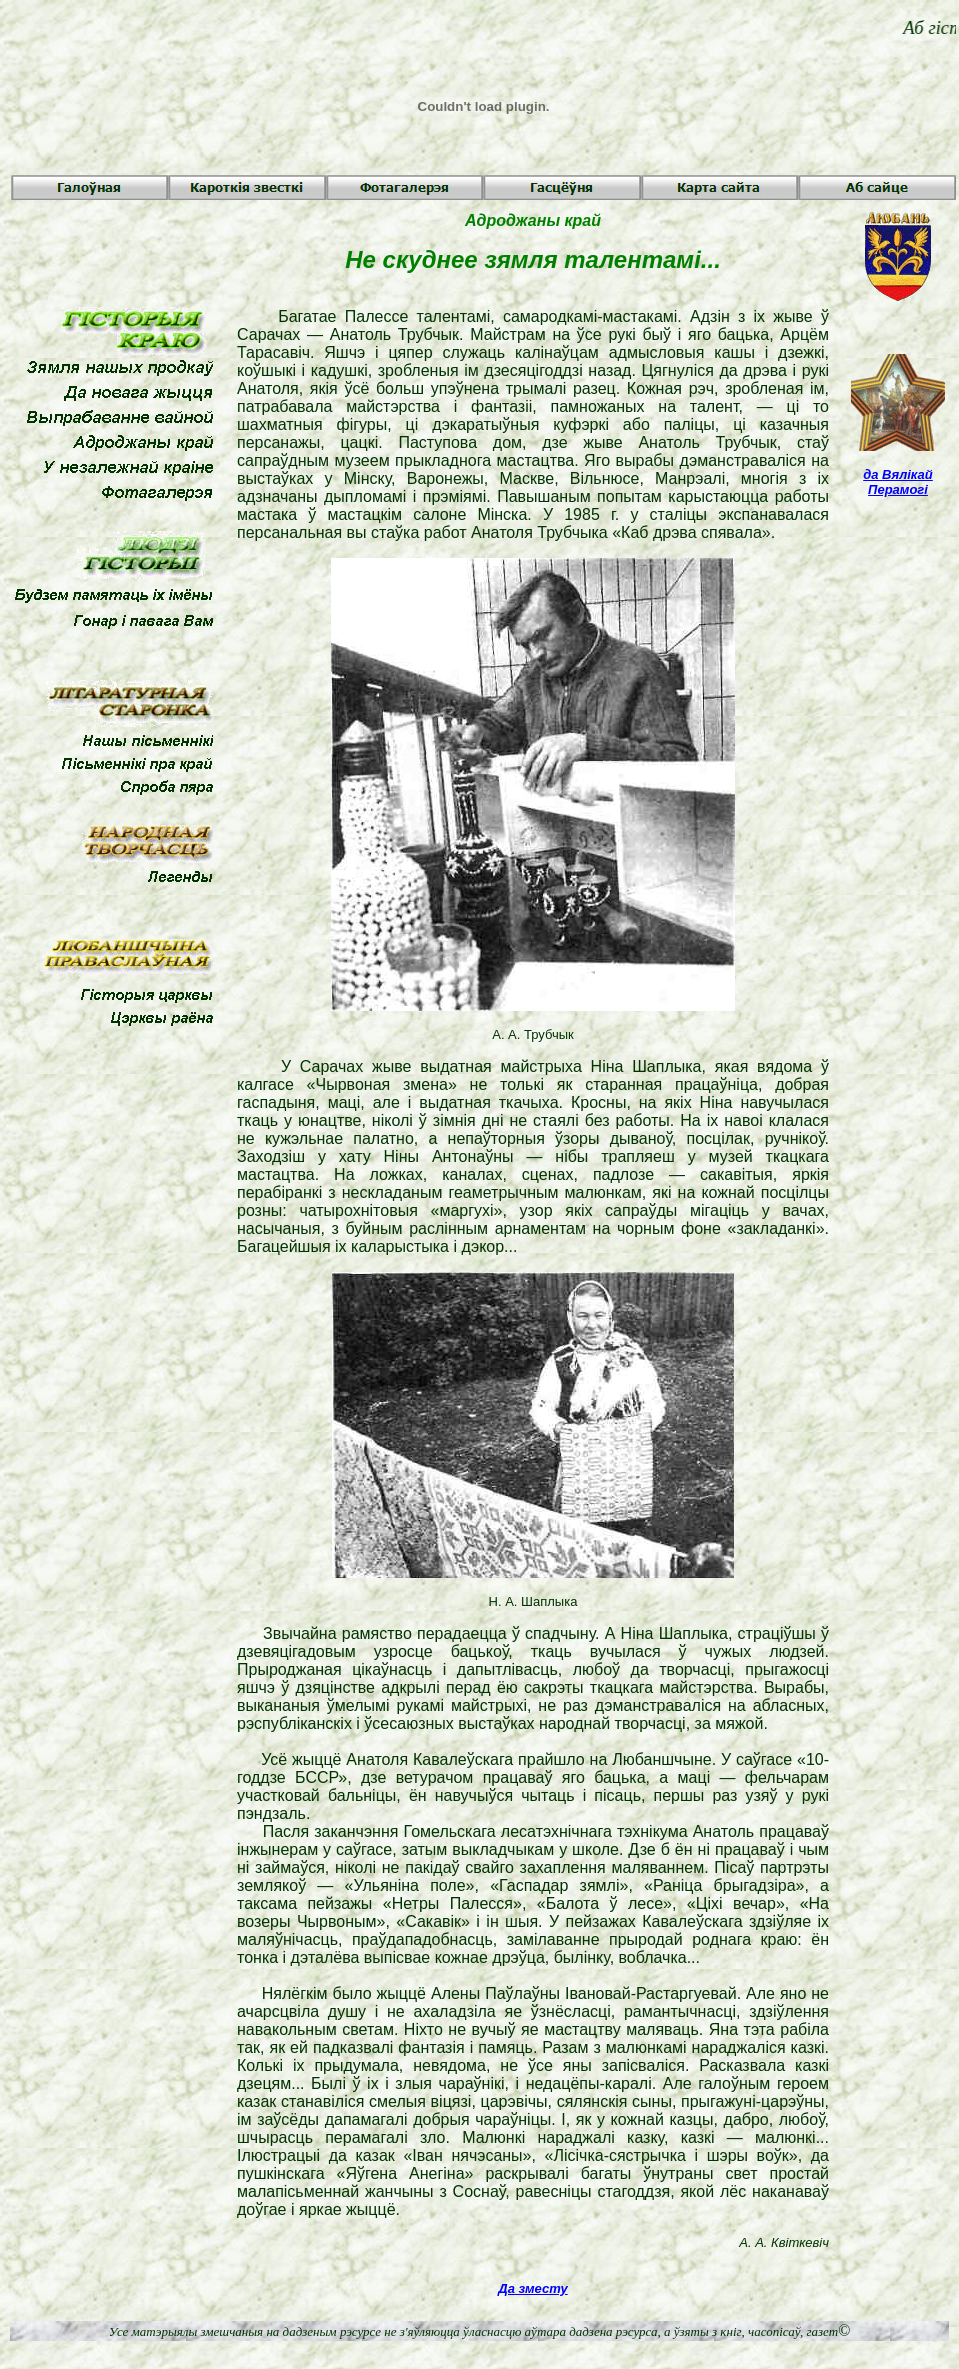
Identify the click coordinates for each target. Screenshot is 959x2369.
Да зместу (532, 2288)
